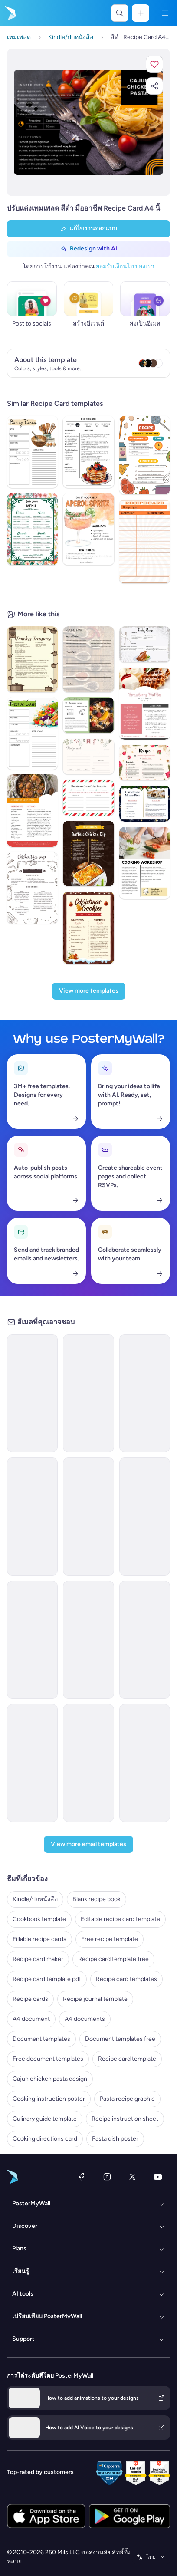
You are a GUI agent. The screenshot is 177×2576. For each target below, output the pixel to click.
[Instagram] (107, 2176)
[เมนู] (165, 13)
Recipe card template (127, 2059)
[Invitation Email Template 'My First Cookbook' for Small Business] (88, 1763)
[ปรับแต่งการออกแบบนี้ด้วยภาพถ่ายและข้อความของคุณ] (88, 122)
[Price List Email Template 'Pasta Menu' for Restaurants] (144, 1516)
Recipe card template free (113, 1959)
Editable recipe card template (120, 1919)
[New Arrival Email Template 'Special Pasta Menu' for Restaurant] (88, 1516)
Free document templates (48, 2059)
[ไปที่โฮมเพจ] (9, 13)
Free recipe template (109, 1939)
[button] (154, 64)
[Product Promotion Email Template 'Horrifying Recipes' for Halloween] (144, 1640)
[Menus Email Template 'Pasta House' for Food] (32, 1516)
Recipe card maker (38, 1959)
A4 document (31, 2019)
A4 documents (85, 2019)
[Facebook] (81, 2176)
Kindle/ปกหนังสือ (35, 1899)
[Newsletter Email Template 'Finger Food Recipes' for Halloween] (144, 1393)
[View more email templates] (88, 1844)
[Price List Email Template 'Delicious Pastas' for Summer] (32, 1640)
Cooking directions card (45, 2138)
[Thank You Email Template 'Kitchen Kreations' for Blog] (144, 1763)
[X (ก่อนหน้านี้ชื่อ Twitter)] (132, 2176)
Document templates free (120, 2039)
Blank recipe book (96, 1899)
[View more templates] (88, 991)
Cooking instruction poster (49, 2098)
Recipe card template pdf (47, 1979)
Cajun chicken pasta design (50, 2079)
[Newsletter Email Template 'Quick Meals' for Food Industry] (32, 1393)
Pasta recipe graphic (127, 2098)
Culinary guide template (45, 2118)
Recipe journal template (95, 1999)
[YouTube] (158, 2176)
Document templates (41, 2039)
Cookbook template (39, 1919)
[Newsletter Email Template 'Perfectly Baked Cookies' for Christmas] (32, 1763)
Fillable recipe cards (39, 1939)
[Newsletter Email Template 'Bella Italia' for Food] (88, 1640)
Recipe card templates (126, 1979)
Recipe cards (30, 1999)
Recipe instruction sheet (125, 2118)
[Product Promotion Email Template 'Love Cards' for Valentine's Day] (88, 1393)
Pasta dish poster (115, 2138)
